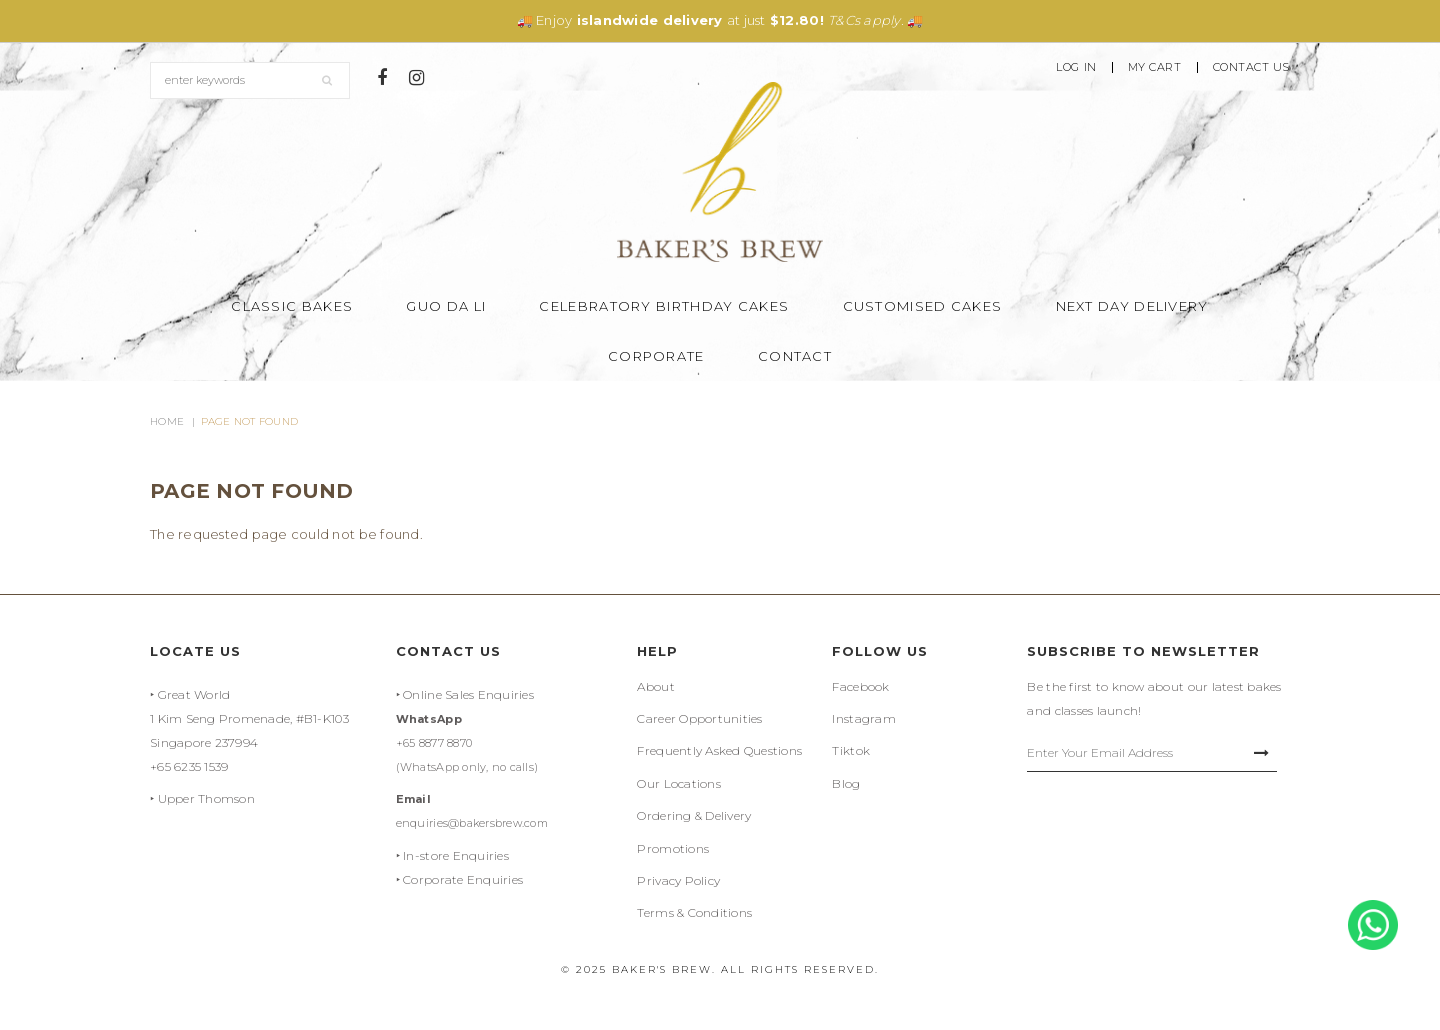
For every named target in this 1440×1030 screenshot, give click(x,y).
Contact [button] (795, 356)
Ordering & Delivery (694, 815)
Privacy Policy (678, 880)
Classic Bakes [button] (292, 306)
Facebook (860, 686)
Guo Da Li (446, 306)
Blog (846, 783)
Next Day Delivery (1132, 306)
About (655, 686)
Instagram (863, 718)
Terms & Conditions (694, 912)
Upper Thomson (206, 798)
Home (167, 421)
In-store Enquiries (456, 855)
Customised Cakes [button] (923, 306)
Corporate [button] (656, 356)
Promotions (673, 848)
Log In (1076, 67)
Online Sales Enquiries (468, 694)
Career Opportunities (699, 718)
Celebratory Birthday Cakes (664, 306)
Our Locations (678, 783)
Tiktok (851, 750)
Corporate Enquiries (463, 879)
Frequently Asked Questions (719, 750)
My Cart (1155, 67)
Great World (194, 694)
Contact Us (1252, 67)
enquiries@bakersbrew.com (472, 823)
